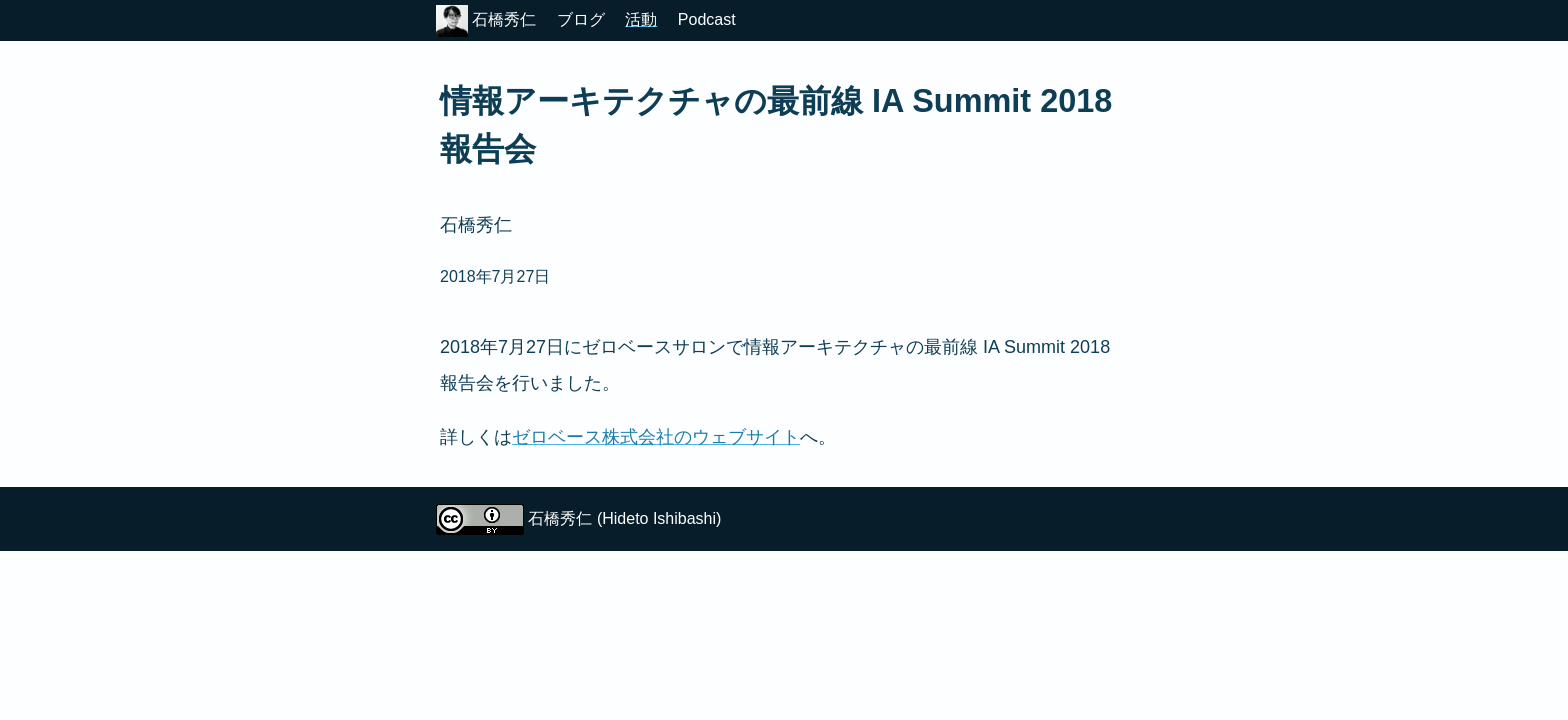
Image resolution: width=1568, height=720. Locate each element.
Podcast (707, 19)
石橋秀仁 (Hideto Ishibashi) (624, 518)
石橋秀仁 (486, 19)
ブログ (581, 19)
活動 (641, 19)
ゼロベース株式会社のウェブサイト (656, 437)
